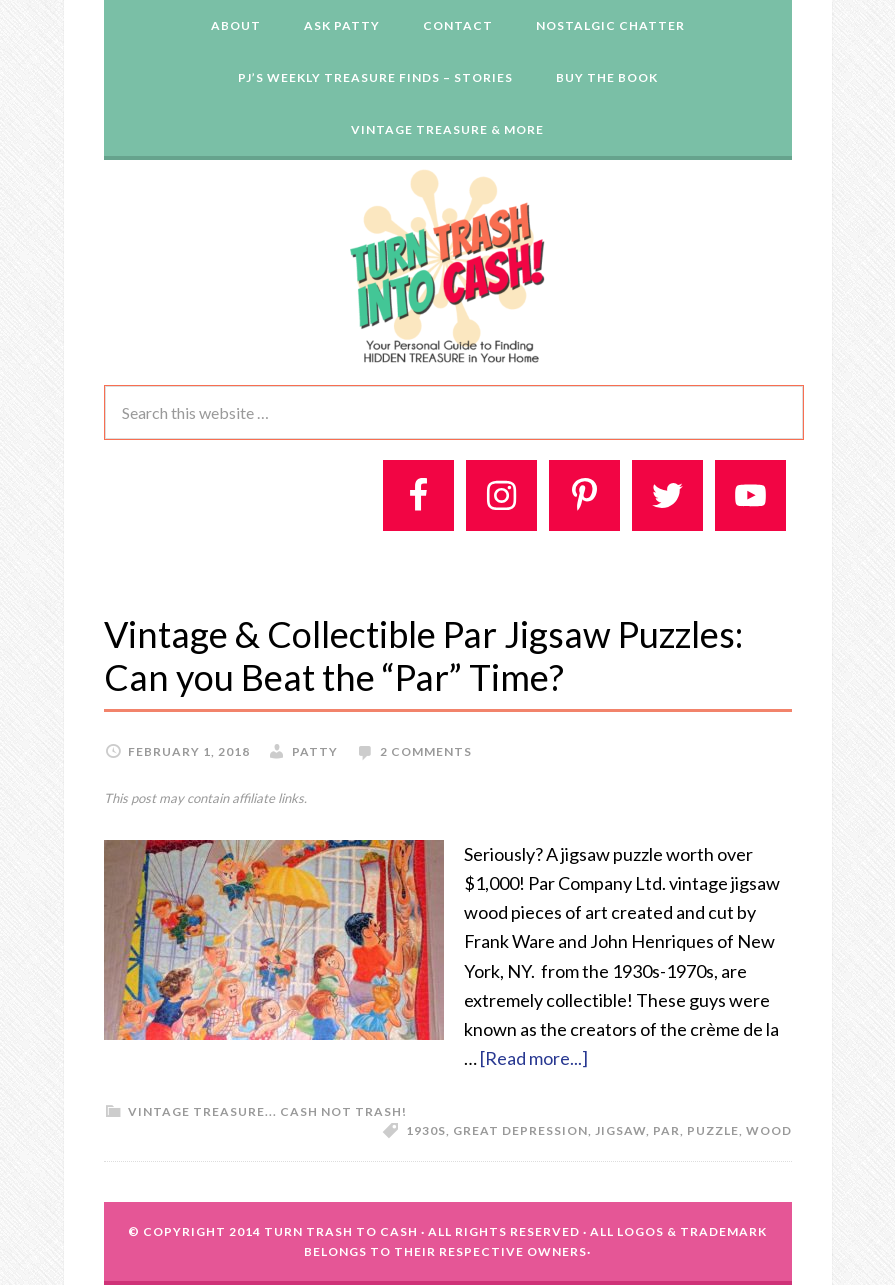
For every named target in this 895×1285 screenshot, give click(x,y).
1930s (426, 1130)
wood (769, 1130)
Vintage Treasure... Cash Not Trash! (267, 1111)
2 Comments (426, 751)
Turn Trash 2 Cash (448, 265)
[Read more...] (534, 1058)
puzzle (713, 1130)
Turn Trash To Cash (341, 1231)
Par (666, 1130)
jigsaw (620, 1130)
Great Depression (520, 1130)
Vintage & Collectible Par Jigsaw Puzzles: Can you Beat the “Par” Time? (423, 655)
